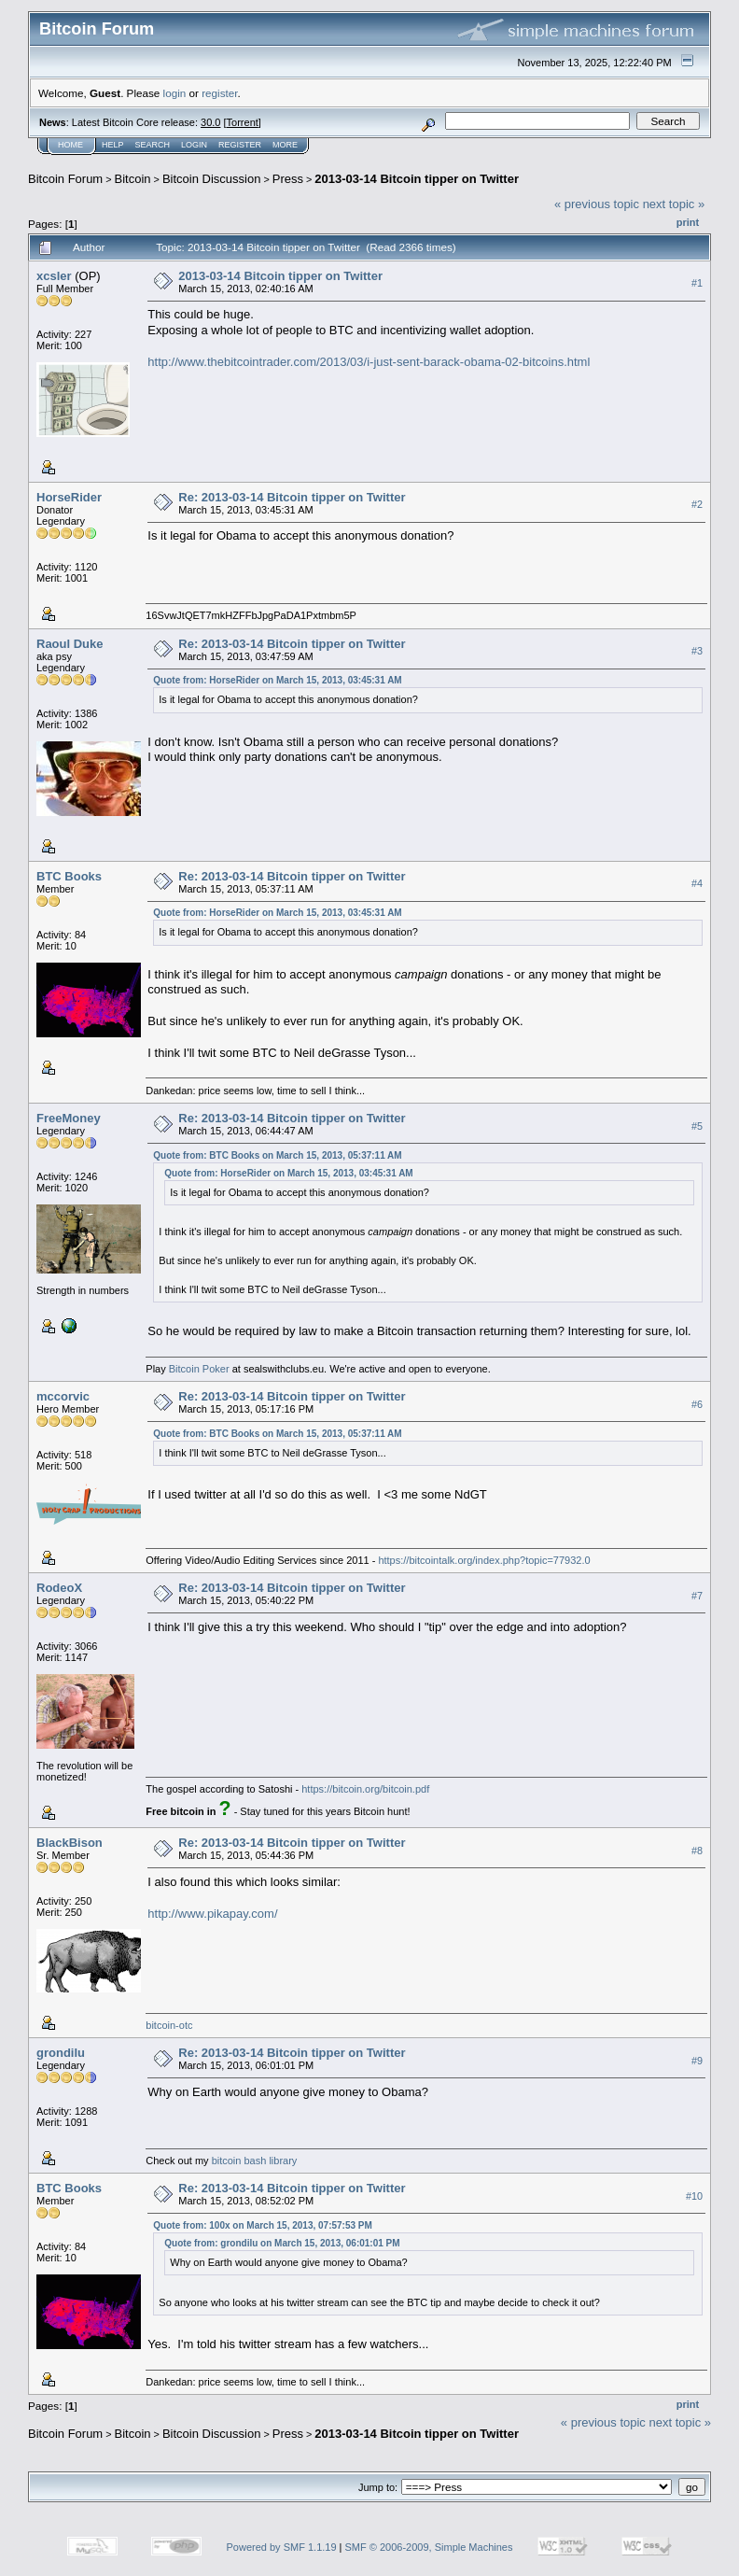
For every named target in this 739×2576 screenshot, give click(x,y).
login (175, 93)
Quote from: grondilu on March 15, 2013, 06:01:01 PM (281, 2243)
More (285, 144)
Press (287, 179)
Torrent (242, 122)
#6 (697, 1404)
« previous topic (596, 204)
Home (70, 144)
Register (239, 144)
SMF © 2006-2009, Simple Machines (429, 2547)
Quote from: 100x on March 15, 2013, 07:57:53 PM (262, 2225)
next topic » (674, 204)
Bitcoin (133, 179)
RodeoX (59, 1588)
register (219, 93)
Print (687, 222)
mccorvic (63, 1396)
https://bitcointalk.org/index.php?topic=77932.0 (484, 1560)
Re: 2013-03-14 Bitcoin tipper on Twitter (291, 497)
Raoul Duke (70, 644)
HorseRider (69, 497)
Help (113, 144)
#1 (697, 283)
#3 (697, 650)
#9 (697, 2060)
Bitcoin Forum (65, 179)
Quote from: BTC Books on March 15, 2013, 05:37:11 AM (277, 1155)
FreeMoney (68, 1118)
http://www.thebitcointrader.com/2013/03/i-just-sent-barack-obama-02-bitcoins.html (368, 362)
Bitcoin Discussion (211, 179)
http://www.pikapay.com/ (212, 1914)
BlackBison (69, 1843)
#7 (697, 1595)
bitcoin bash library (255, 2160)
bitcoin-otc (169, 2025)
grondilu (60, 2053)
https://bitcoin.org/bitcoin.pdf (365, 1789)
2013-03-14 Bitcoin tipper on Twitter (416, 179)
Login (194, 144)
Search (153, 144)
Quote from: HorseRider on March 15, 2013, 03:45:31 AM (277, 680)
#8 (697, 1850)
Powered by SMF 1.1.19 (282, 2547)
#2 (697, 504)
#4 (697, 883)
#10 (694, 2196)
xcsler (54, 276)
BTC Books (69, 876)
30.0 (210, 122)
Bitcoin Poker (199, 1368)
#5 (697, 1126)
